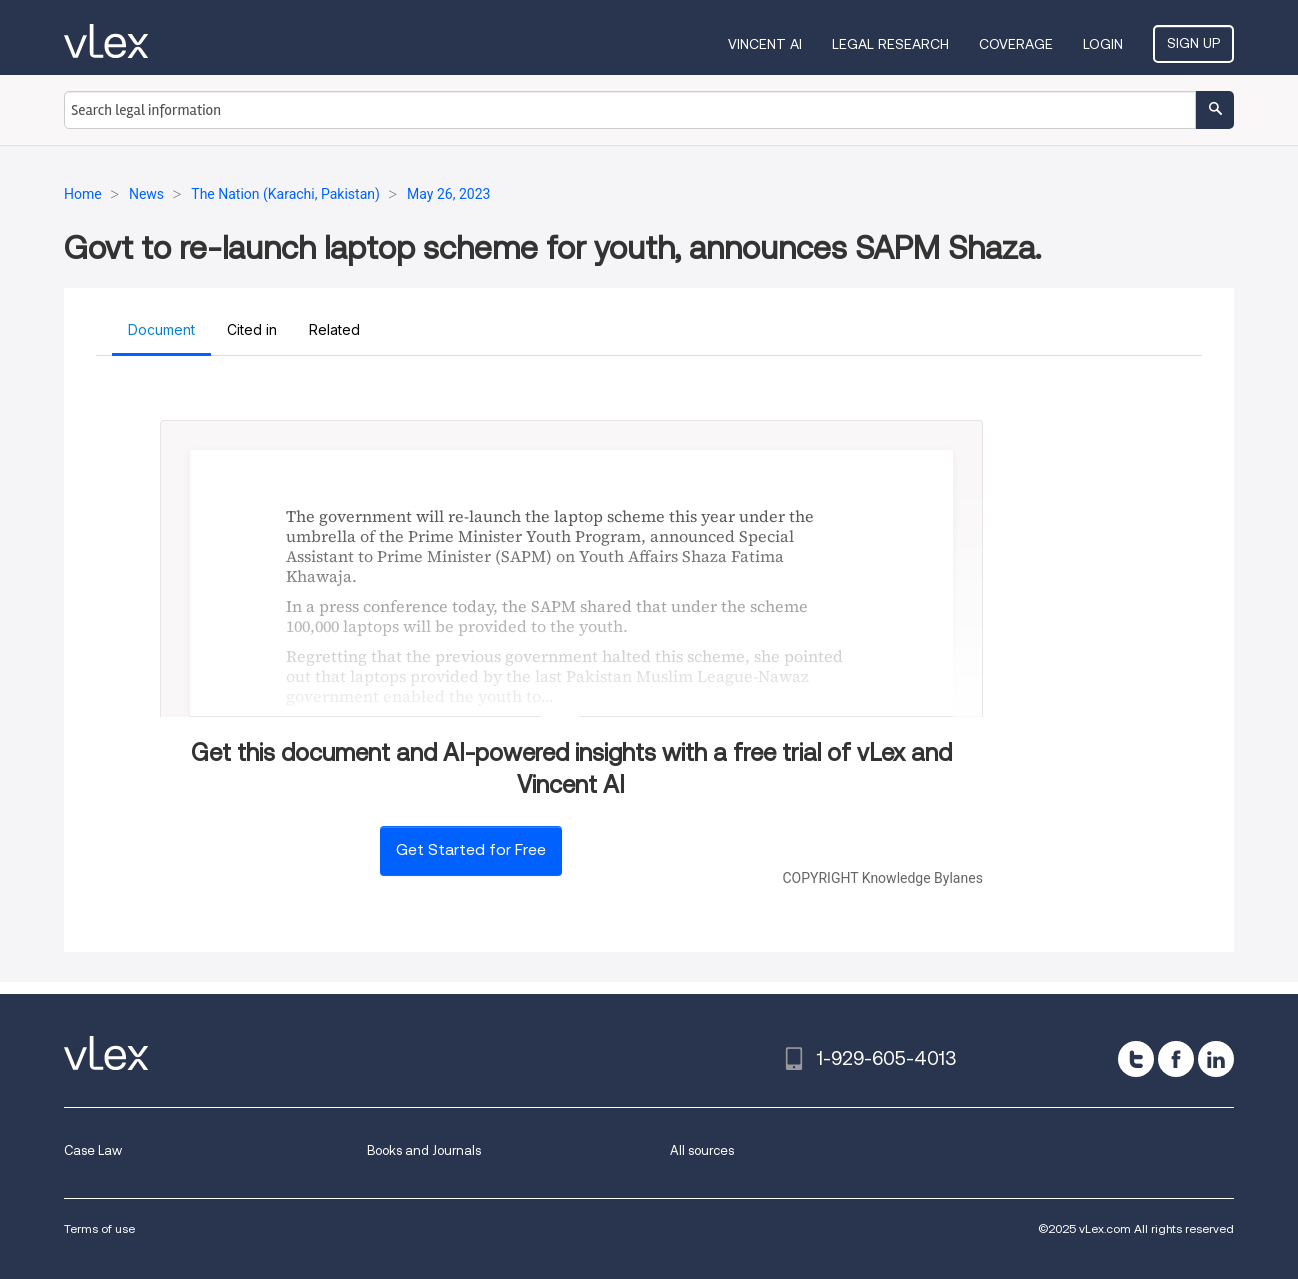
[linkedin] (1216, 1059)
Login (1103, 44)
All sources (702, 1150)
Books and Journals (424, 1150)
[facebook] (1176, 1059)
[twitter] (1136, 1059)
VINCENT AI (765, 44)
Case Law (93, 1150)
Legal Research (890, 44)
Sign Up (1193, 43)
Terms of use (99, 1228)
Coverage (1016, 44)
